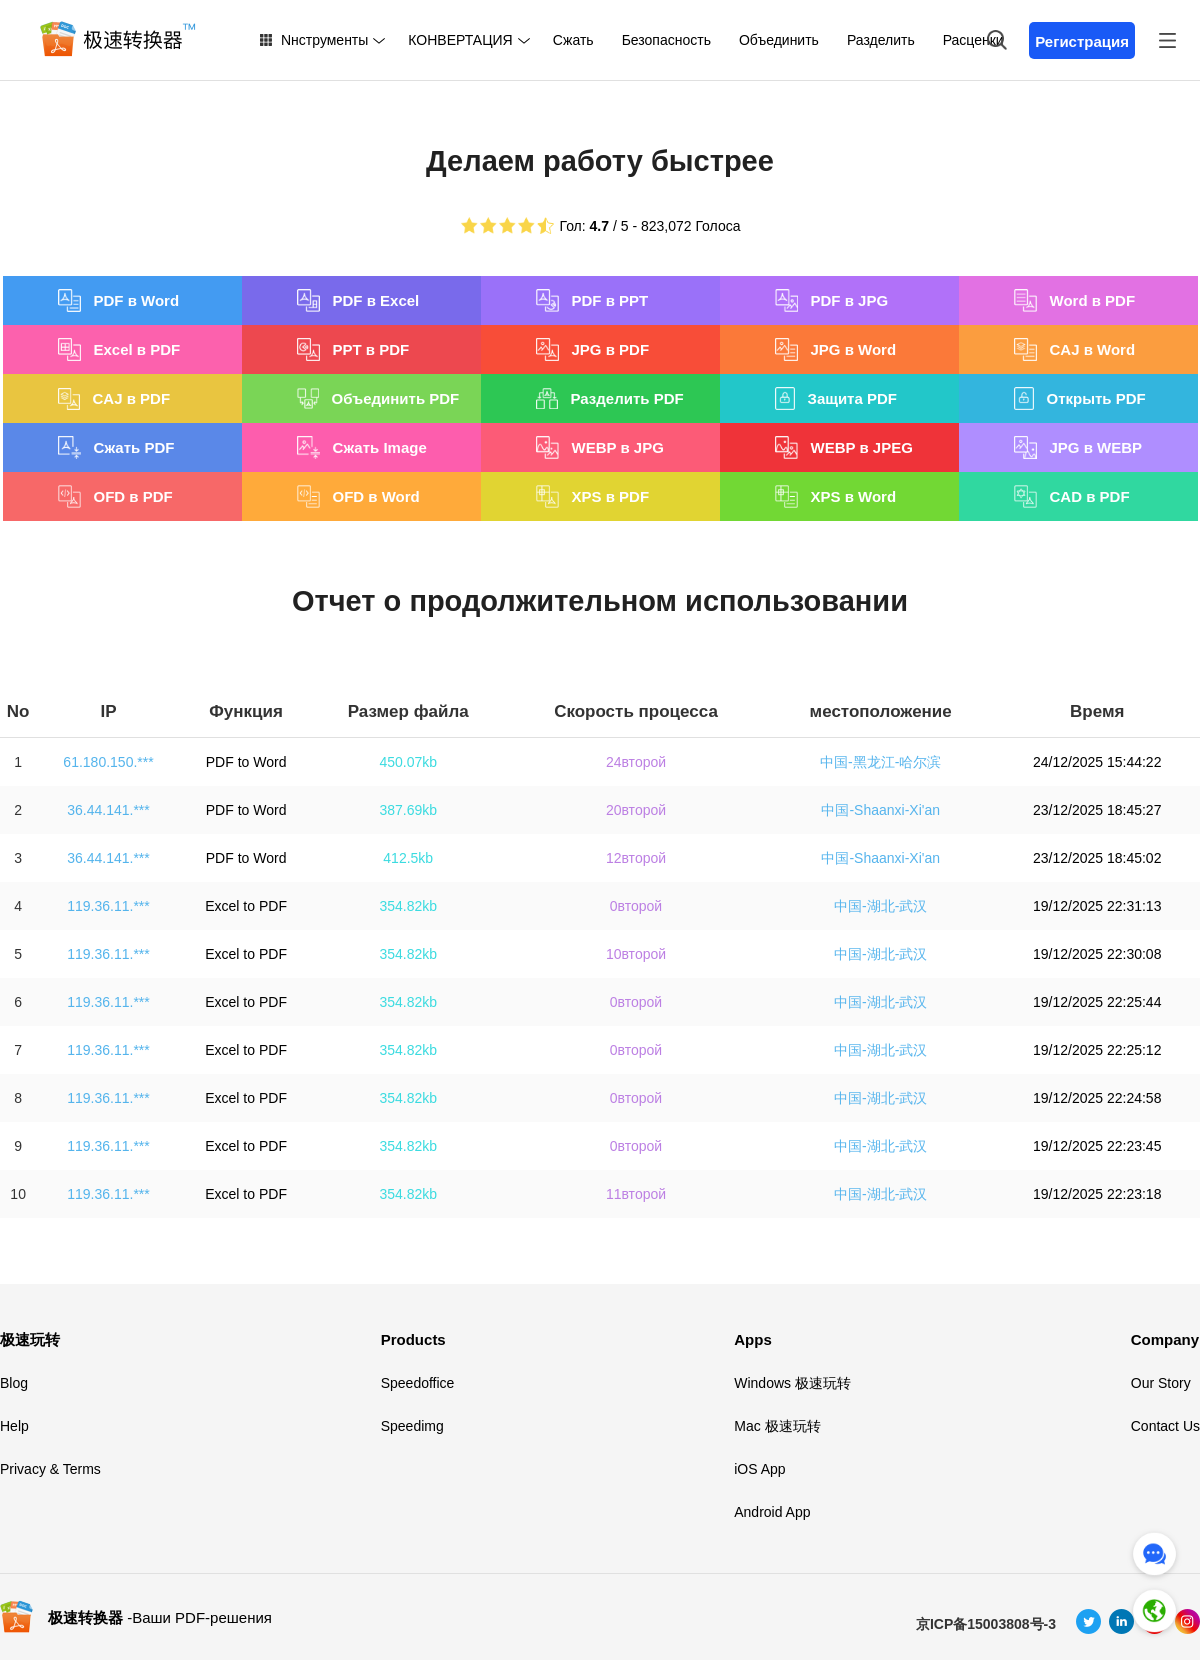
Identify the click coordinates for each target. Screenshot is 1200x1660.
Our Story (1161, 1383)
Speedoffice (418, 1383)
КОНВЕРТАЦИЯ (460, 40)
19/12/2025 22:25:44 (1097, 1002)
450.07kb (408, 762)
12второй (636, 858)
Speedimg (412, 1426)
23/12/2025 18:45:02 (1097, 858)
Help (14, 1426)
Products (413, 1339)
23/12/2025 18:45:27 (1097, 810)
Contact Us (1165, 1426)
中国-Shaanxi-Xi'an (880, 810)
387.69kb (408, 810)
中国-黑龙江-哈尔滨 (880, 762)
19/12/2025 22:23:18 (1097, 1194)
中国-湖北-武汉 (880, 906)
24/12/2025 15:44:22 (1097, 762)
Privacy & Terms (50, 1469)
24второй (636, 762)
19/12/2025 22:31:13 (1097, 906)
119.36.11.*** (108, 906)
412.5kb (408, 858)
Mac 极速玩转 (777, 1426)
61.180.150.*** (108, 762)
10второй (636, 954)
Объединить (779, 40)
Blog (14, 1383)
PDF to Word (246, 762)
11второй (636, 1194)
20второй (636, 810)
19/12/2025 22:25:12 (1097, 1050)
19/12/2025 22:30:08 (1097, 954)
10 (18, 1194)
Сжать (573, 40)
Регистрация (1082, 41)
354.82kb (408, 906)
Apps (753, 1339)
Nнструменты (324, 40)
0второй (636, 906)
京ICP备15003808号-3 (986, 1624)
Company (1165, 1339)
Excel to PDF (246, 906)
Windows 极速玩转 (792, 1383)
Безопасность (666, 40)
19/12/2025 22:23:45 (1097, 1146)
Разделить (881, 40)
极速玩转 (30, 1339)
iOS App (759, 1469)
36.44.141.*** (108, 810)
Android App (772, 1512)
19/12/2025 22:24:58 (1097, 1098)
